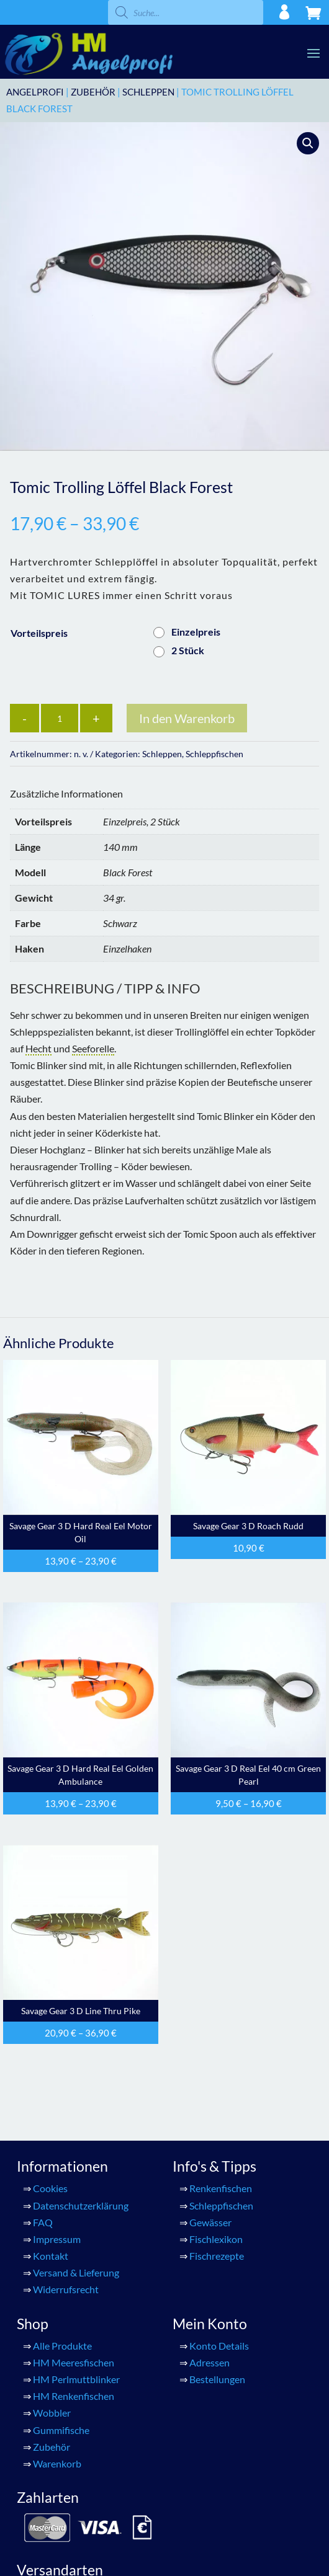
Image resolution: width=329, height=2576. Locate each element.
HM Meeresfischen (73, 2362)
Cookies (50, 2188)
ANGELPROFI (35, 91)
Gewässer (210, 2222)
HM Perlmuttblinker (76, 2379)
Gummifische (61, 2430)
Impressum (57, 2239)
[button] (308, 143)
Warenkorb (57, 2463)
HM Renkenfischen (73, 2396)
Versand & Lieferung (76, 2272)
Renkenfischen (220, 2188)
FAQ (43, 2222)
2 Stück (187, 650)
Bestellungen (217, 2379)
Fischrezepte (216, 2256)
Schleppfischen (214, 753)
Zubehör (93, 91)
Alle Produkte (62, 2346)
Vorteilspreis (39, 633)
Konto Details (219, 2346)
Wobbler (52, 2412)
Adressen (209, 2362)
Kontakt (50, 2256)
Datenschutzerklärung (80, 2205)
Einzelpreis (195, 631)
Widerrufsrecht (66, 2289)
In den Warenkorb (187, 718)
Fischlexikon (216, 2239)
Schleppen (148, 91)
